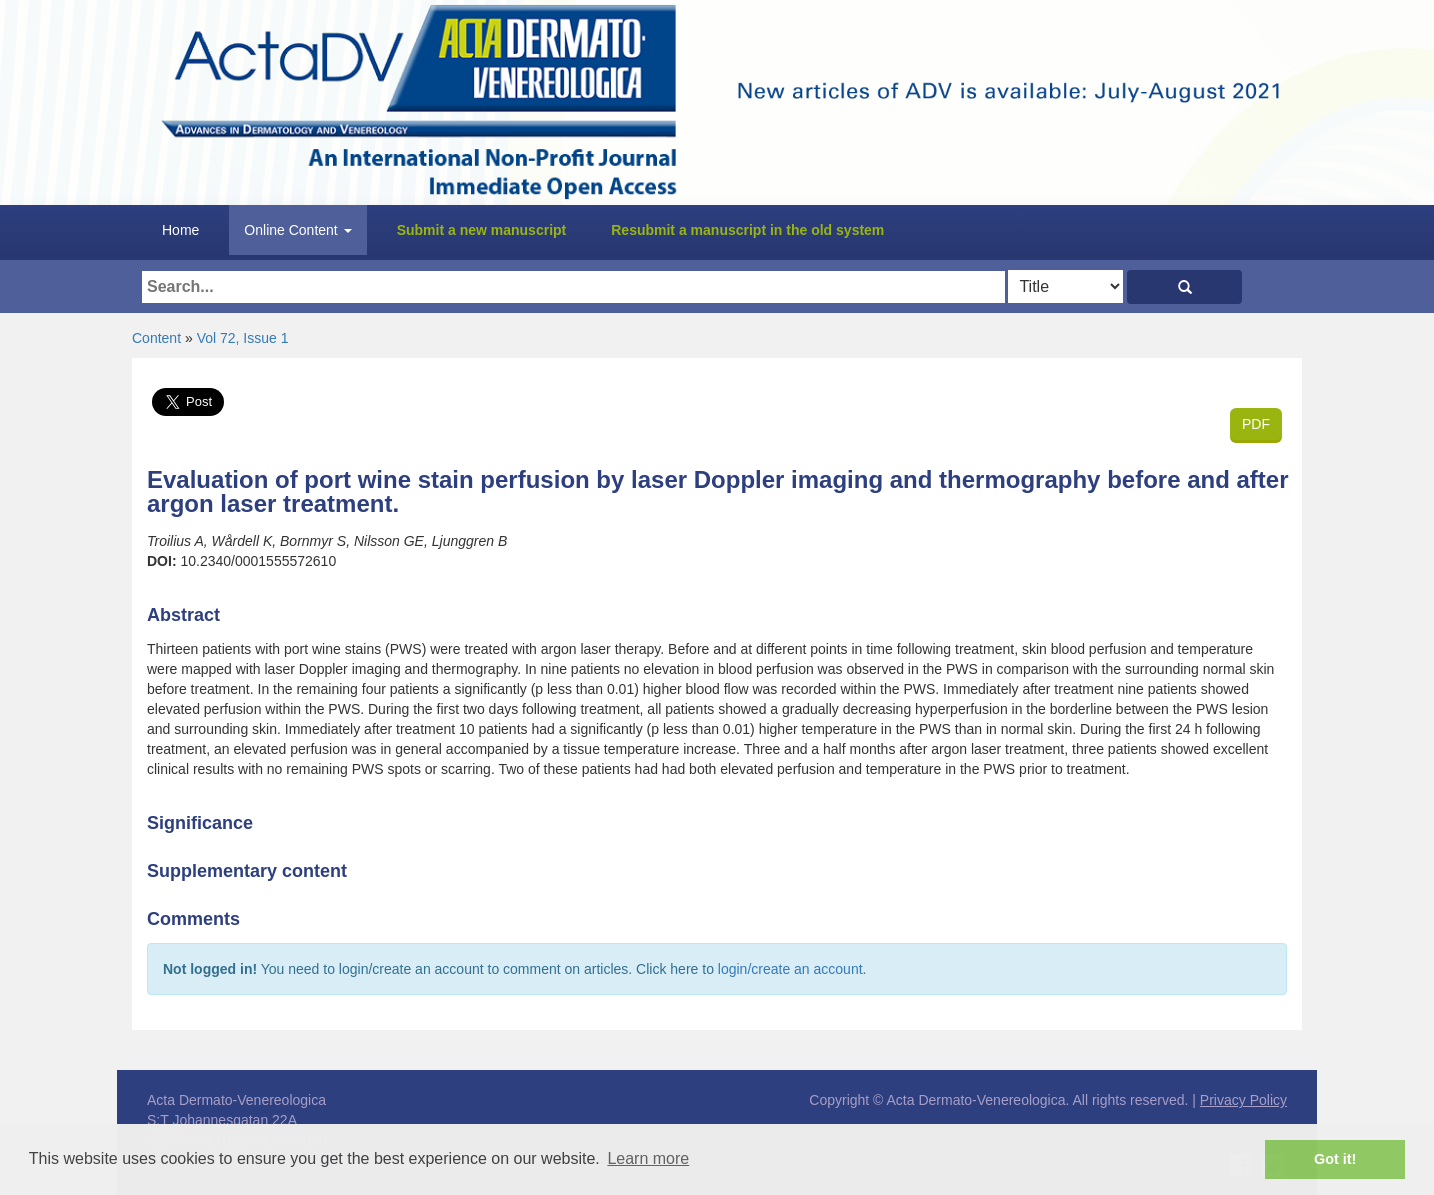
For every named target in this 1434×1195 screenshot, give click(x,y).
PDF (1256, 424)
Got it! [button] (1335, 1159)
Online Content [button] (297, 230)
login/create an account (790, 969)
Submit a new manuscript (482, 230)
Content (156, 338)
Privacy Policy (1243, 1100)
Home (180, 230)
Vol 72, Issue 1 (243, 338)
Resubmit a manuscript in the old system (747, 230)
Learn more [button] (648, 1158)
